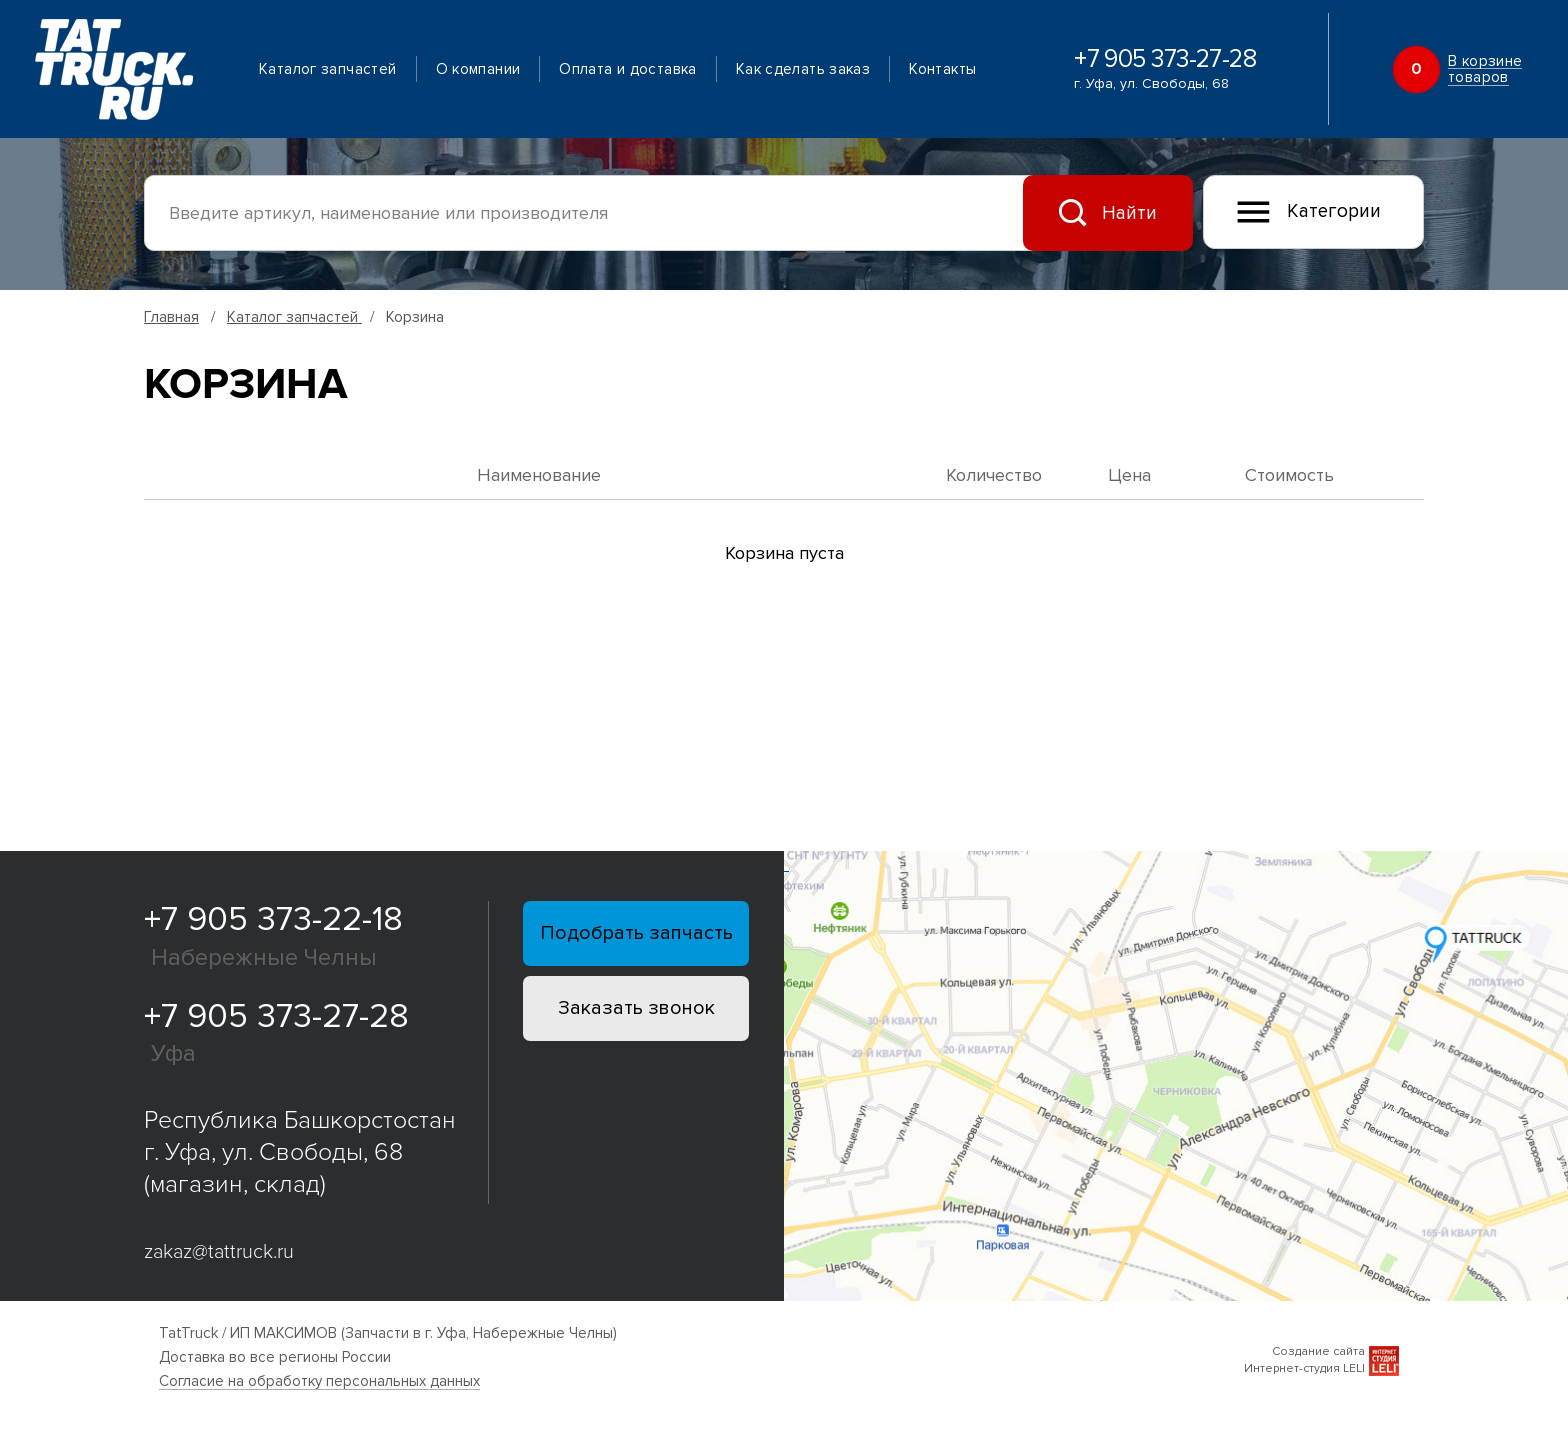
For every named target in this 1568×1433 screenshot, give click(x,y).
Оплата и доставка (627, 69)
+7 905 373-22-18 (273, 919)
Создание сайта (1318, 1351)
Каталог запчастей (327, 69)
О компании (478, 69)
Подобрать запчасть (636, 933)
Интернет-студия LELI (1304, 1368)
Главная (171, 317)
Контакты (942, 69)
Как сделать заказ (803, 69)
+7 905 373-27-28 (1165, 59)
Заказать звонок (636, 1008)
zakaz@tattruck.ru (219, 1252)
